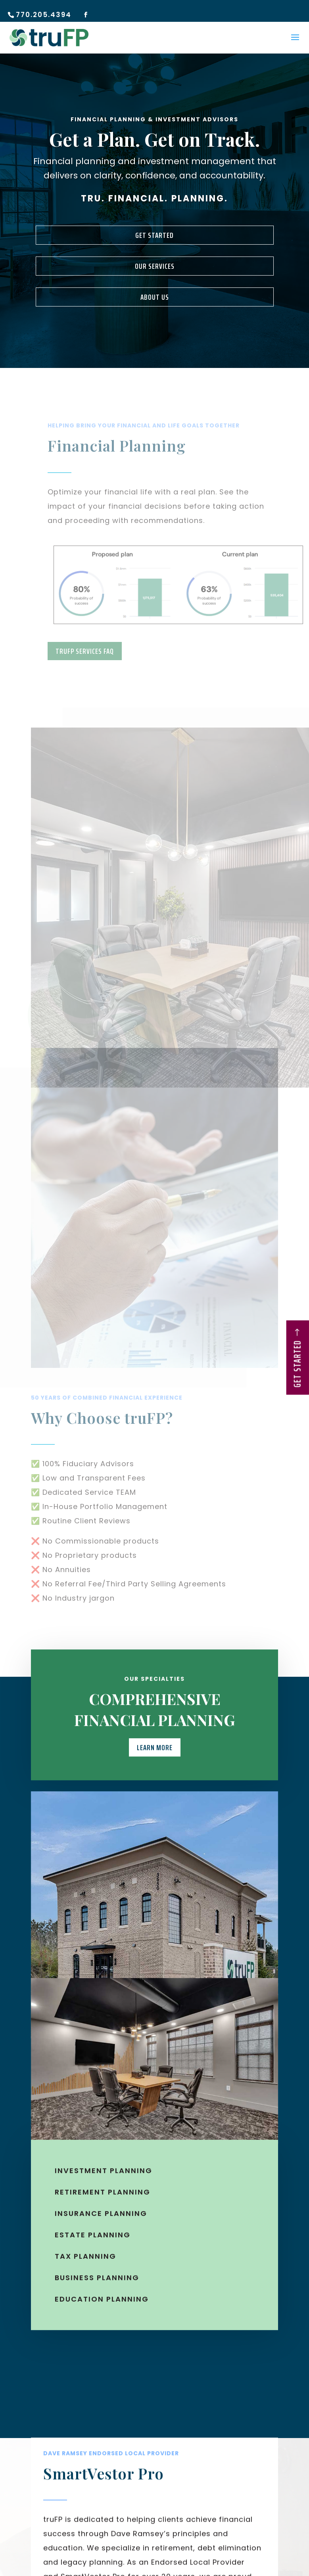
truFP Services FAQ (85, 651)
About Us (154, 297)
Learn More (155, 1760)
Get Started (154, 235)
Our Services (155, 266)
